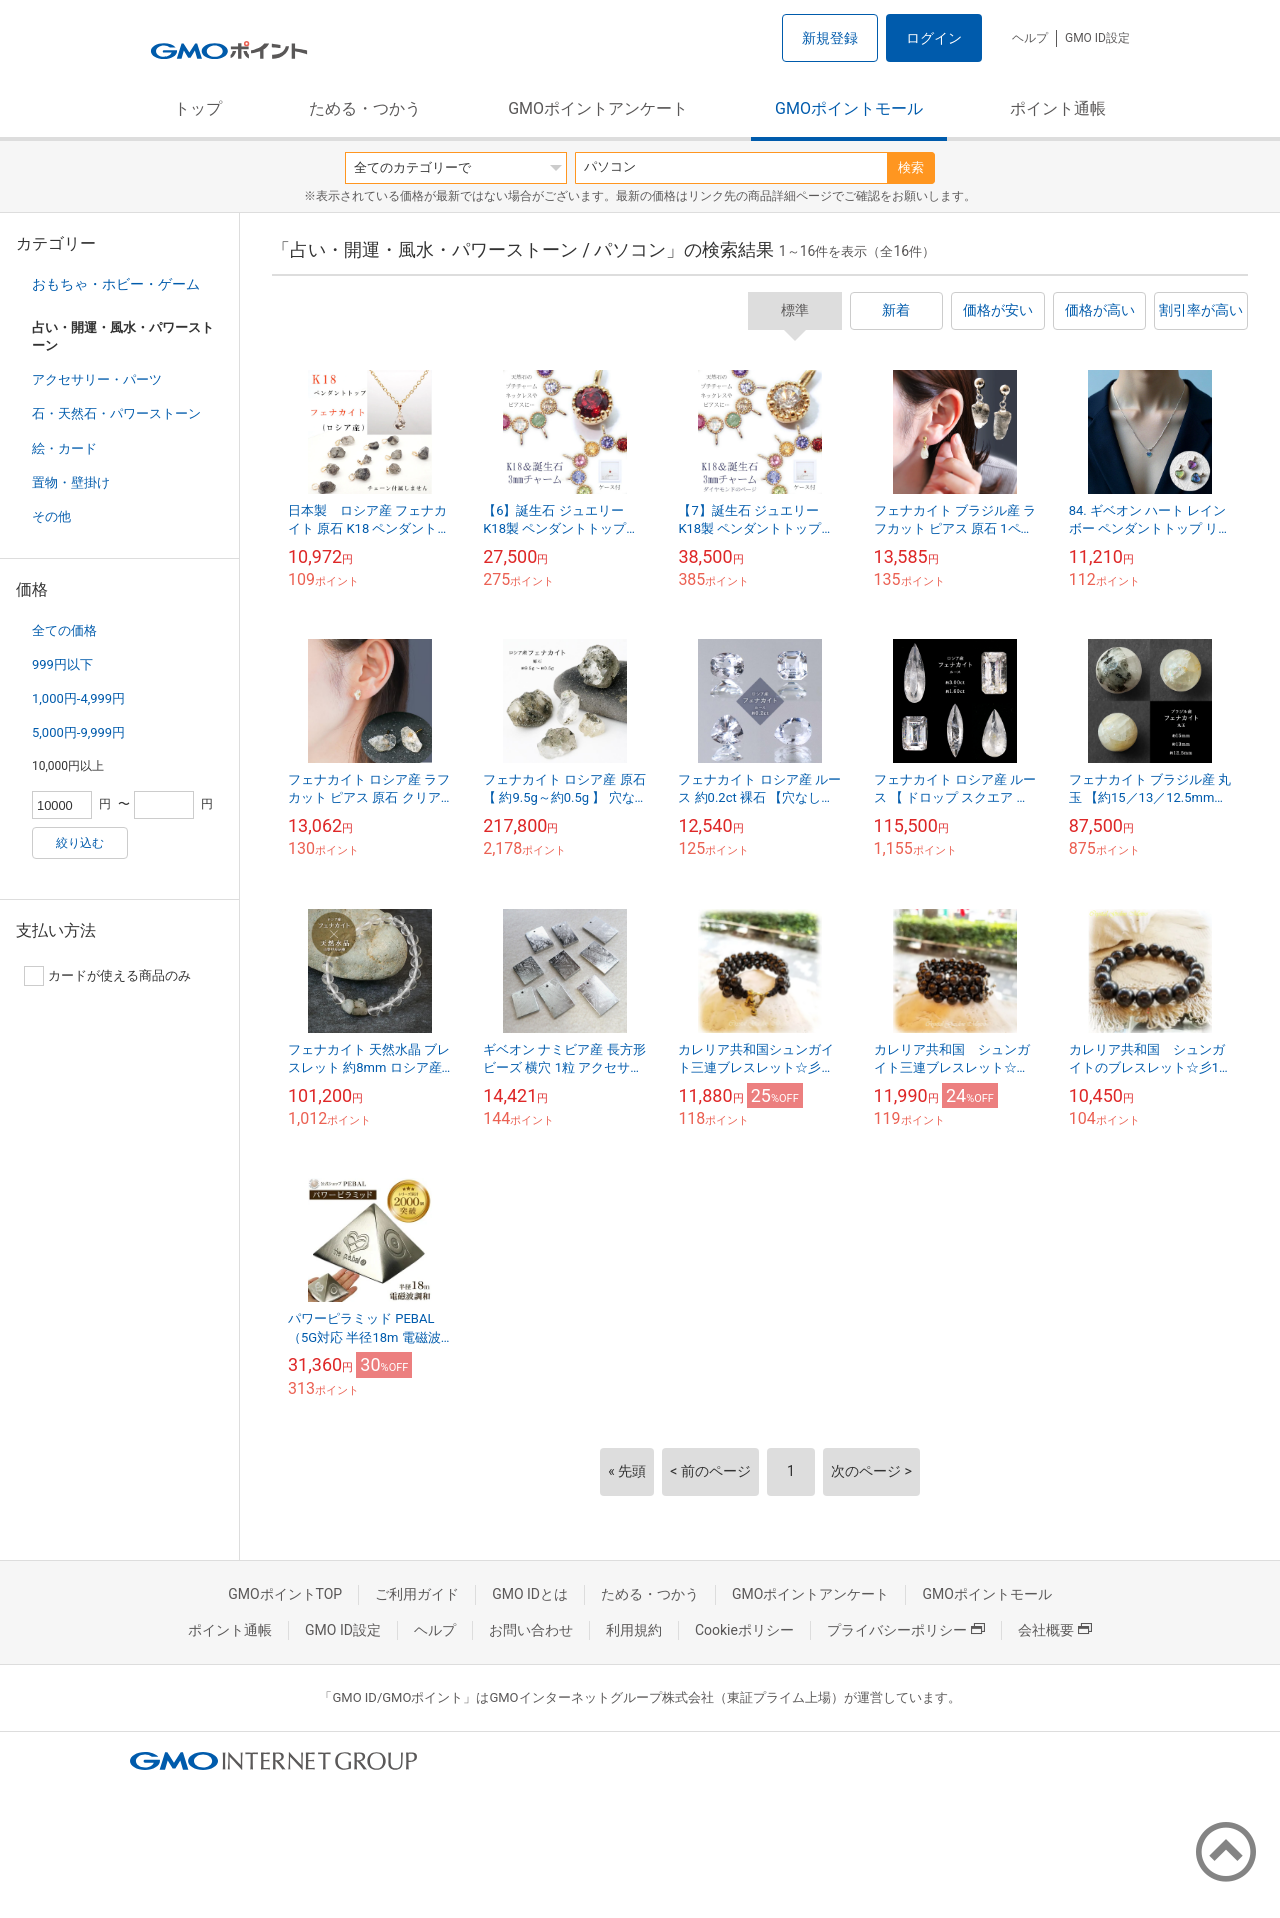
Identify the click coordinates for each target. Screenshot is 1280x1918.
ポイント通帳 (1058, 108)
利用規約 (634, 1630)
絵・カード (64, 448)
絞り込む (80, 843)
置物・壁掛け (71, 482)
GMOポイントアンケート (598, 108)
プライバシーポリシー (906, 1630)
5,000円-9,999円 (78, 732)
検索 (911, 167)
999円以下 (62, 664)
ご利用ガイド (417, 1594)
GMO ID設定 (1097, 38)
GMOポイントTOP (285, 1594)
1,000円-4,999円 (78, 698)
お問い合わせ (531, 1630)
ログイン (934, 38)
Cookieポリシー (744, 1630)
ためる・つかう (365, 108)
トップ (198, 108)
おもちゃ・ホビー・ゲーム (116, 284)
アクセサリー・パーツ (97, 379)
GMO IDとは (530, 1594)
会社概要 (1055, 1630)
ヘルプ (1030, 38)
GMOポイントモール (849, 108)
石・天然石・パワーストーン (116, 413)
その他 (51, 516)
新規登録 (830, 38)
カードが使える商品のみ (107, 976)
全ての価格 (64, 630)
